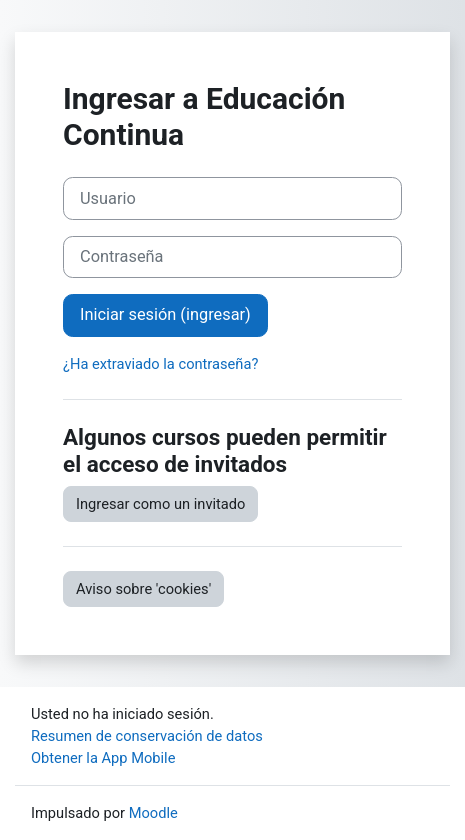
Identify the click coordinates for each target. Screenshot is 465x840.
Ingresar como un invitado (160, 504)
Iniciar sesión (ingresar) (165, 314)
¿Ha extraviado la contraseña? (160, 364)
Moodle (153, 813)
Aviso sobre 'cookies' (143, 589)
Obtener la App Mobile (103, 758)
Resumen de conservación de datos (147, 736)
